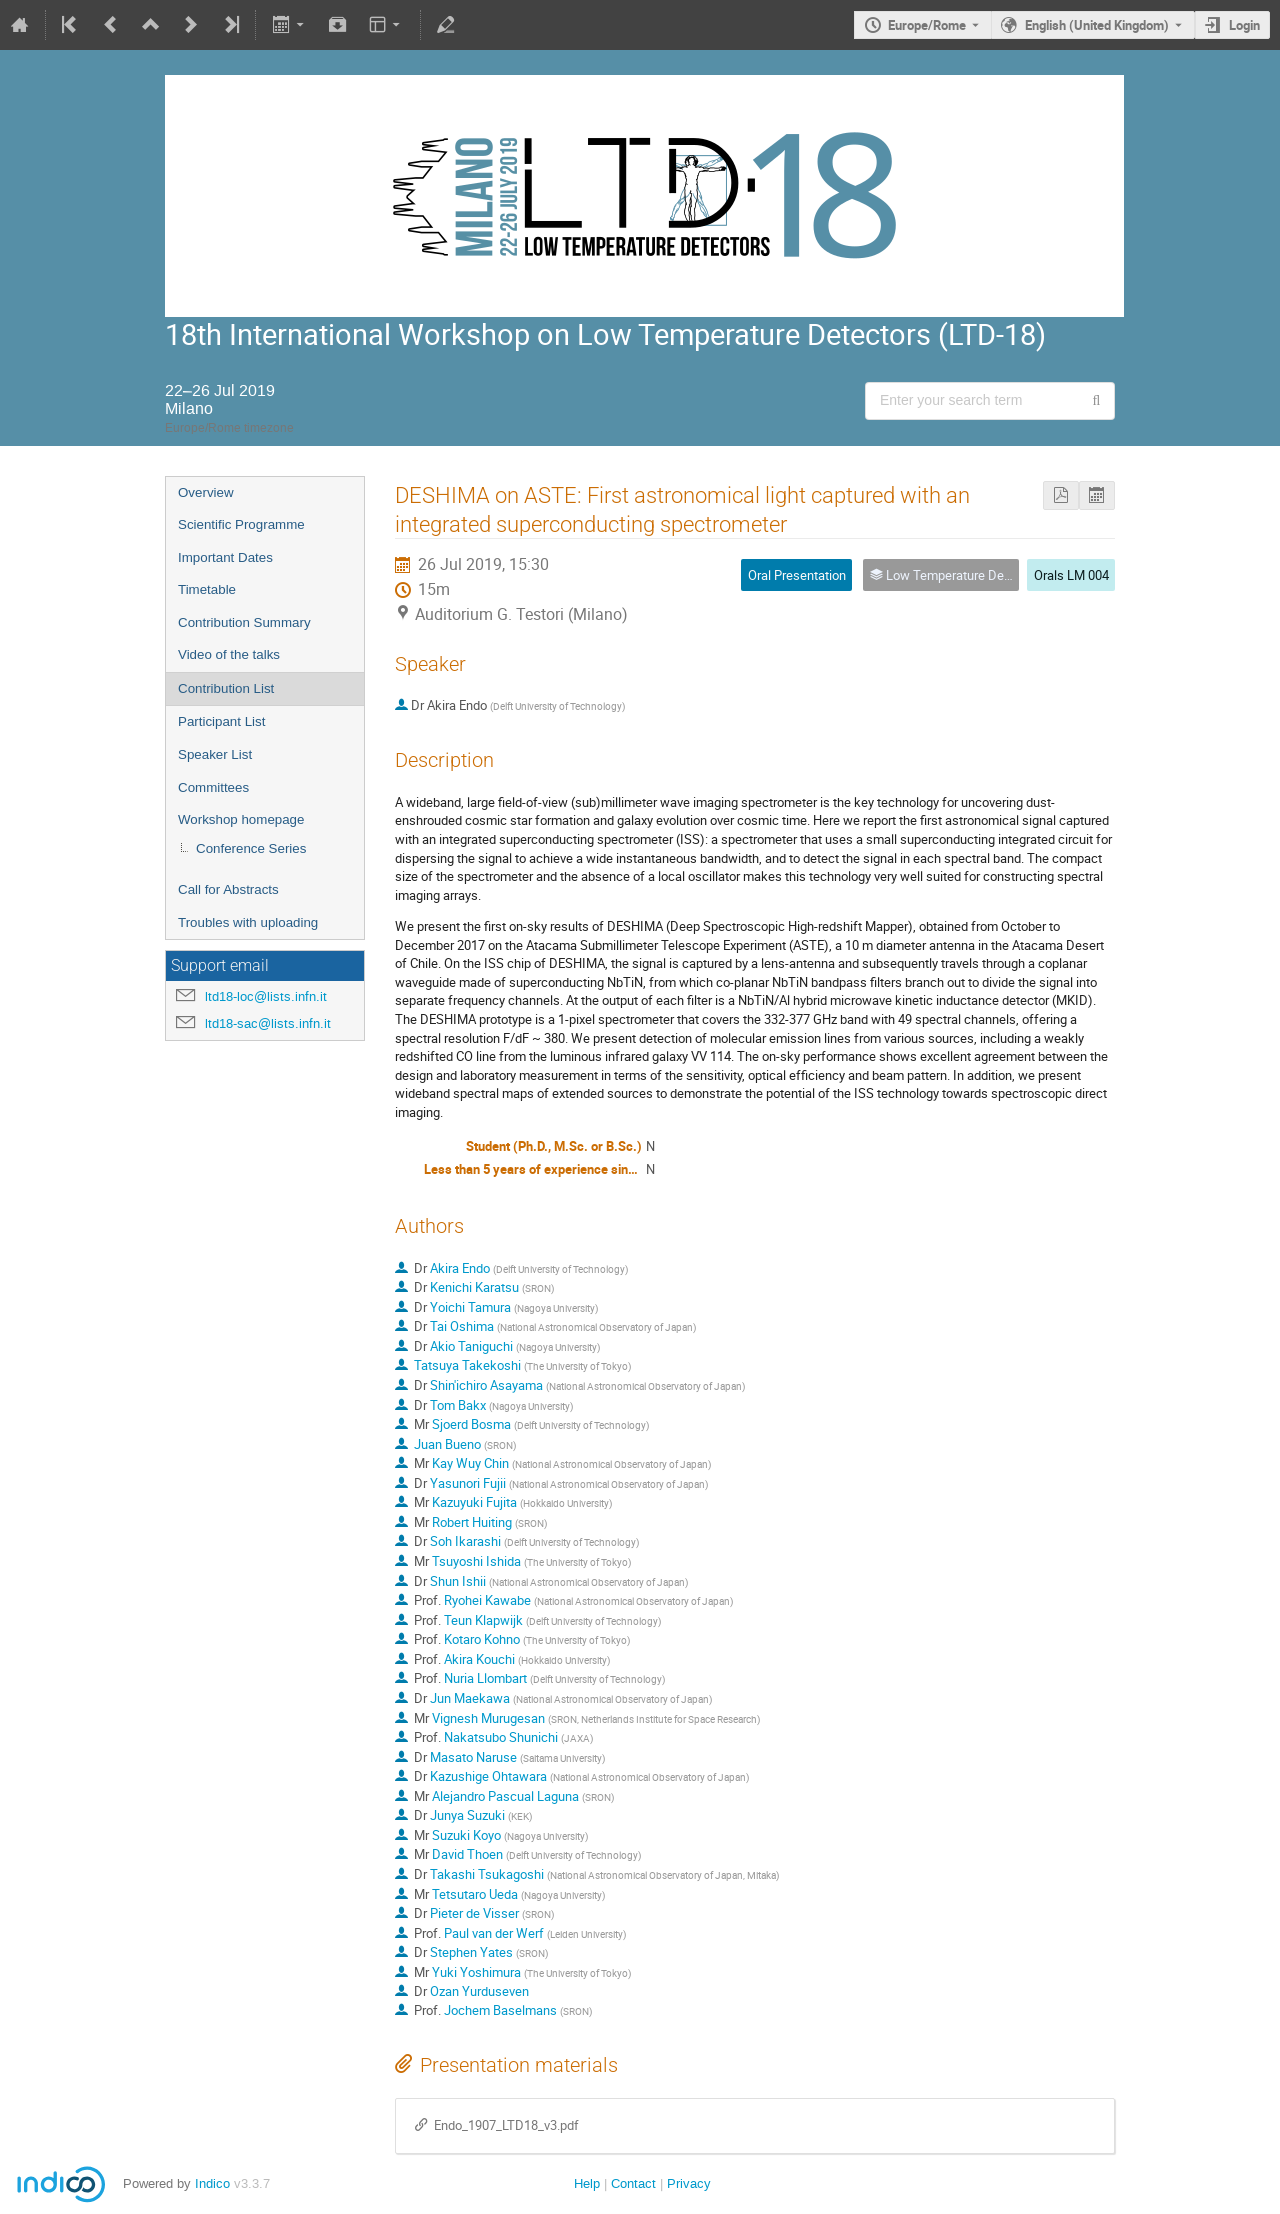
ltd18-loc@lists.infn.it (266, 996)
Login (1244, 25)
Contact (633, 2183)
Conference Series (251, 848)
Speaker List (215, 754)
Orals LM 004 (1071, 575)
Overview (206, 492)
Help (587, 2183)
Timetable (207, 589)
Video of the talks (229, 654)
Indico (212, 2183)
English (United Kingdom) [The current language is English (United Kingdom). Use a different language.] (1097, 25)
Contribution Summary (244, 622)
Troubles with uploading (248, 922)
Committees (213, 787)
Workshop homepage (241, 819)
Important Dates (225, 557)
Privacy (689, 2183)
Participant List (221, 721)
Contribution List (226, 688)
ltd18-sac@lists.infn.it (268, 1023)
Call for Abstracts (228, 889)
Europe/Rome (927, 25)
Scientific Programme (241, 524)
